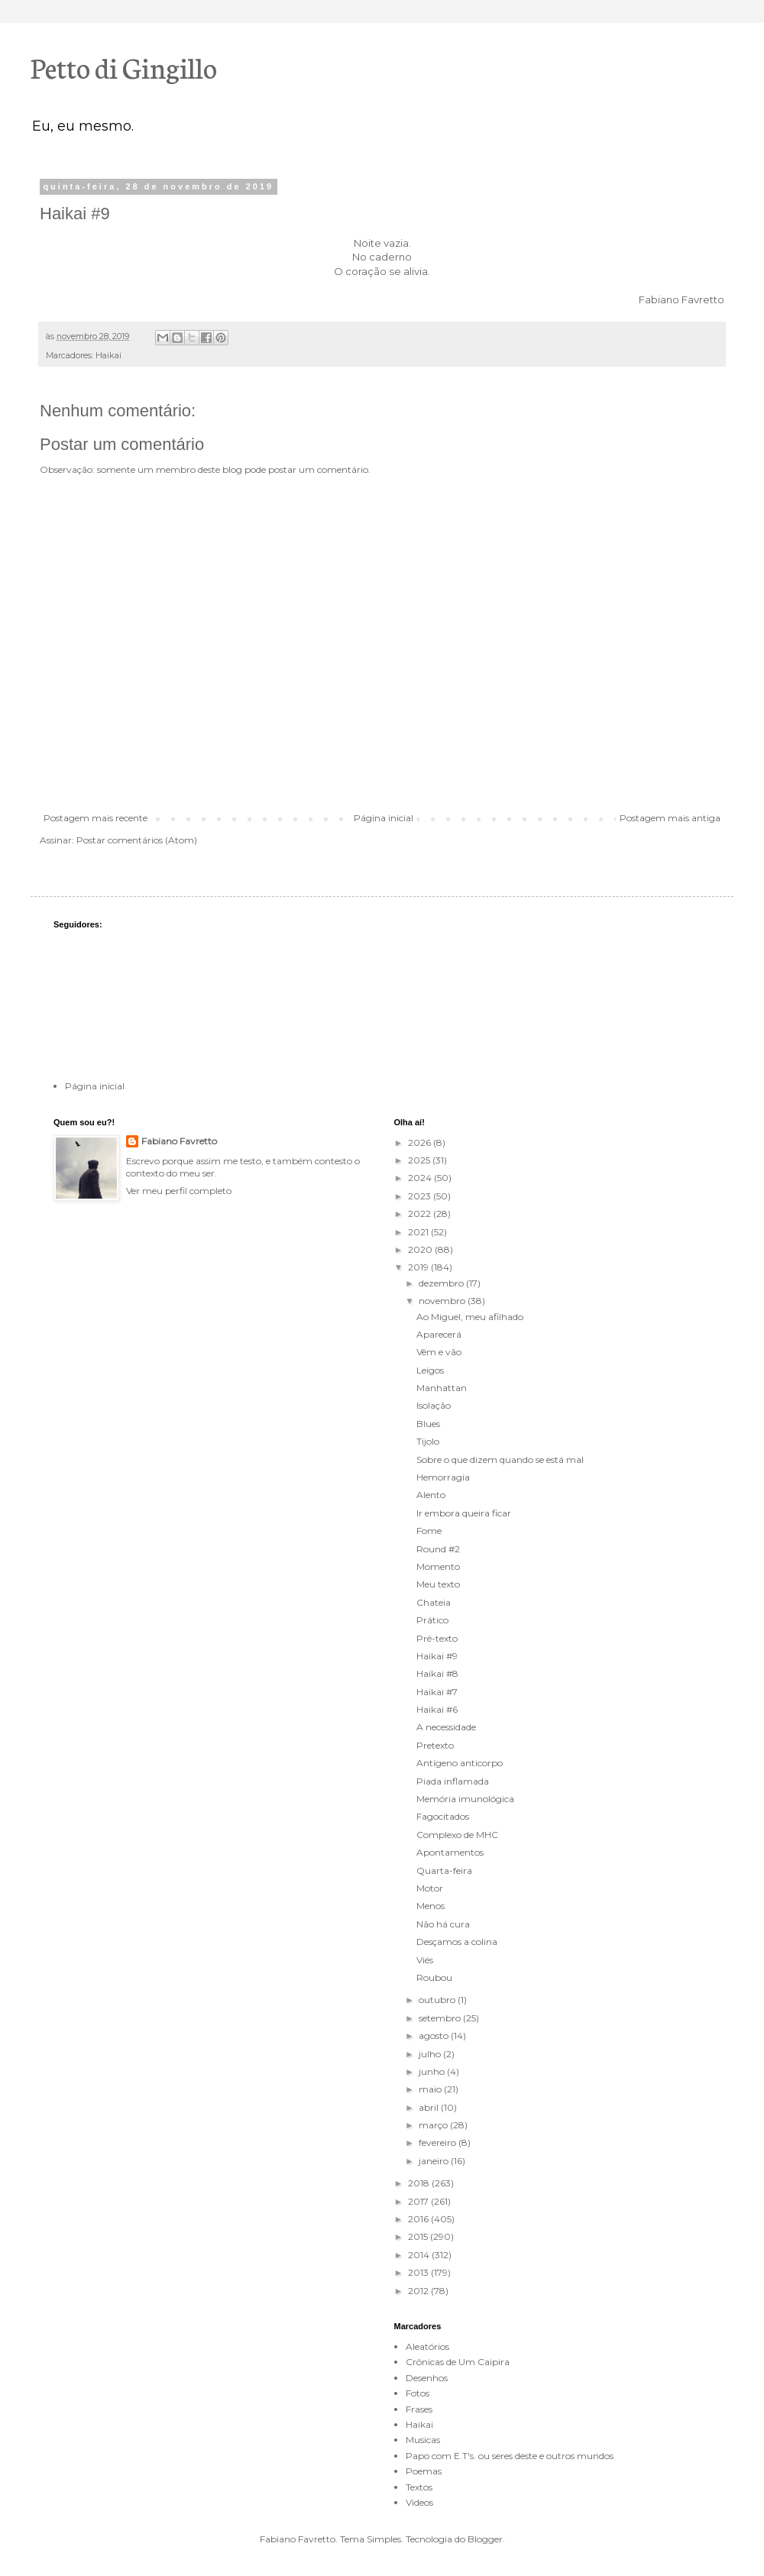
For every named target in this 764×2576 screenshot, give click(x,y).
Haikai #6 (437, 1709)
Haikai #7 (437, 1691)
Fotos (417, 2393)
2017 (419, 2201)
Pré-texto (437, 1638)
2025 (420, 1160)
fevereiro (438, 2142)
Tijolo (427, 1441)
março (434, 2125)
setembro (441, 2018)
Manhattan (441, 1387)
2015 (419, 2236)
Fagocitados (442, 1816)
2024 (421, 1177)
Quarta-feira (444, 1870)
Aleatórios (427, 2346)
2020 (421, 1249)
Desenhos (427, 2377)
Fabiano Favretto (179, 1141)
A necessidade (446, 1727)
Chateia (433, 1602)
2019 (419, 1267)
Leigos (430, 1370)
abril (430, 2107)
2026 (420, 1142)
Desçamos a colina (456, 1941)
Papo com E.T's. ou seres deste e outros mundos (509, 2455)
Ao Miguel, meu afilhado (469, 1316)
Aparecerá (438, 1334)
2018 (420, 2183)
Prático (432, 1620)
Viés (424, 1960)
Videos (419, 2502)
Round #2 (438, 1549)
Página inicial (383, 818)
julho (431, 2054)
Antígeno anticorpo (459, 1763)
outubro (438, 1999)
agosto (435, 2035)
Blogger (485, 2539)
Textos (419, 2487)
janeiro (435, 2161)
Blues (428, 1423)
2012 (419, 2290)
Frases (419, 2409)
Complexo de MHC (457, 1834)
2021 (419, 1232)
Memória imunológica (465, 1798)
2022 (420, 1213)
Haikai (108, 356)
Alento (430, 1494)
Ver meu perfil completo (178, 1190)
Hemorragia (443, 1477)
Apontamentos (450, 1852)
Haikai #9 (437, 1656)
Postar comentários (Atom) (136, 840)
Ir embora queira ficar (463, 1513)
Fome (429, 1530)
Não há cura (443, 1924)
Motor (429, 1888)
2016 (419, 2219)
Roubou (434, 1977)
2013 (419, 2272)
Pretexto (435, 1745)
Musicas (423, 2439)
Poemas (424, 2471)
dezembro (442, 1283)
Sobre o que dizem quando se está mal (500, 1459)
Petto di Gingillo (124, 66)
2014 (420, 2254)
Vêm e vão (438, 1352)
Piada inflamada (452, 1781)
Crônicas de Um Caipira (458, 2361)
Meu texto (438, 1584)
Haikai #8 (437, 1673)
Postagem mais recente (95, 818)
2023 (420, 1196)
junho (433, 2071)
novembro (443, 1300)
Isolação (433, 1405)
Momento (438, 1566)
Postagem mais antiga (670, 818)
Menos (430, 1905)
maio (431, 2089)
